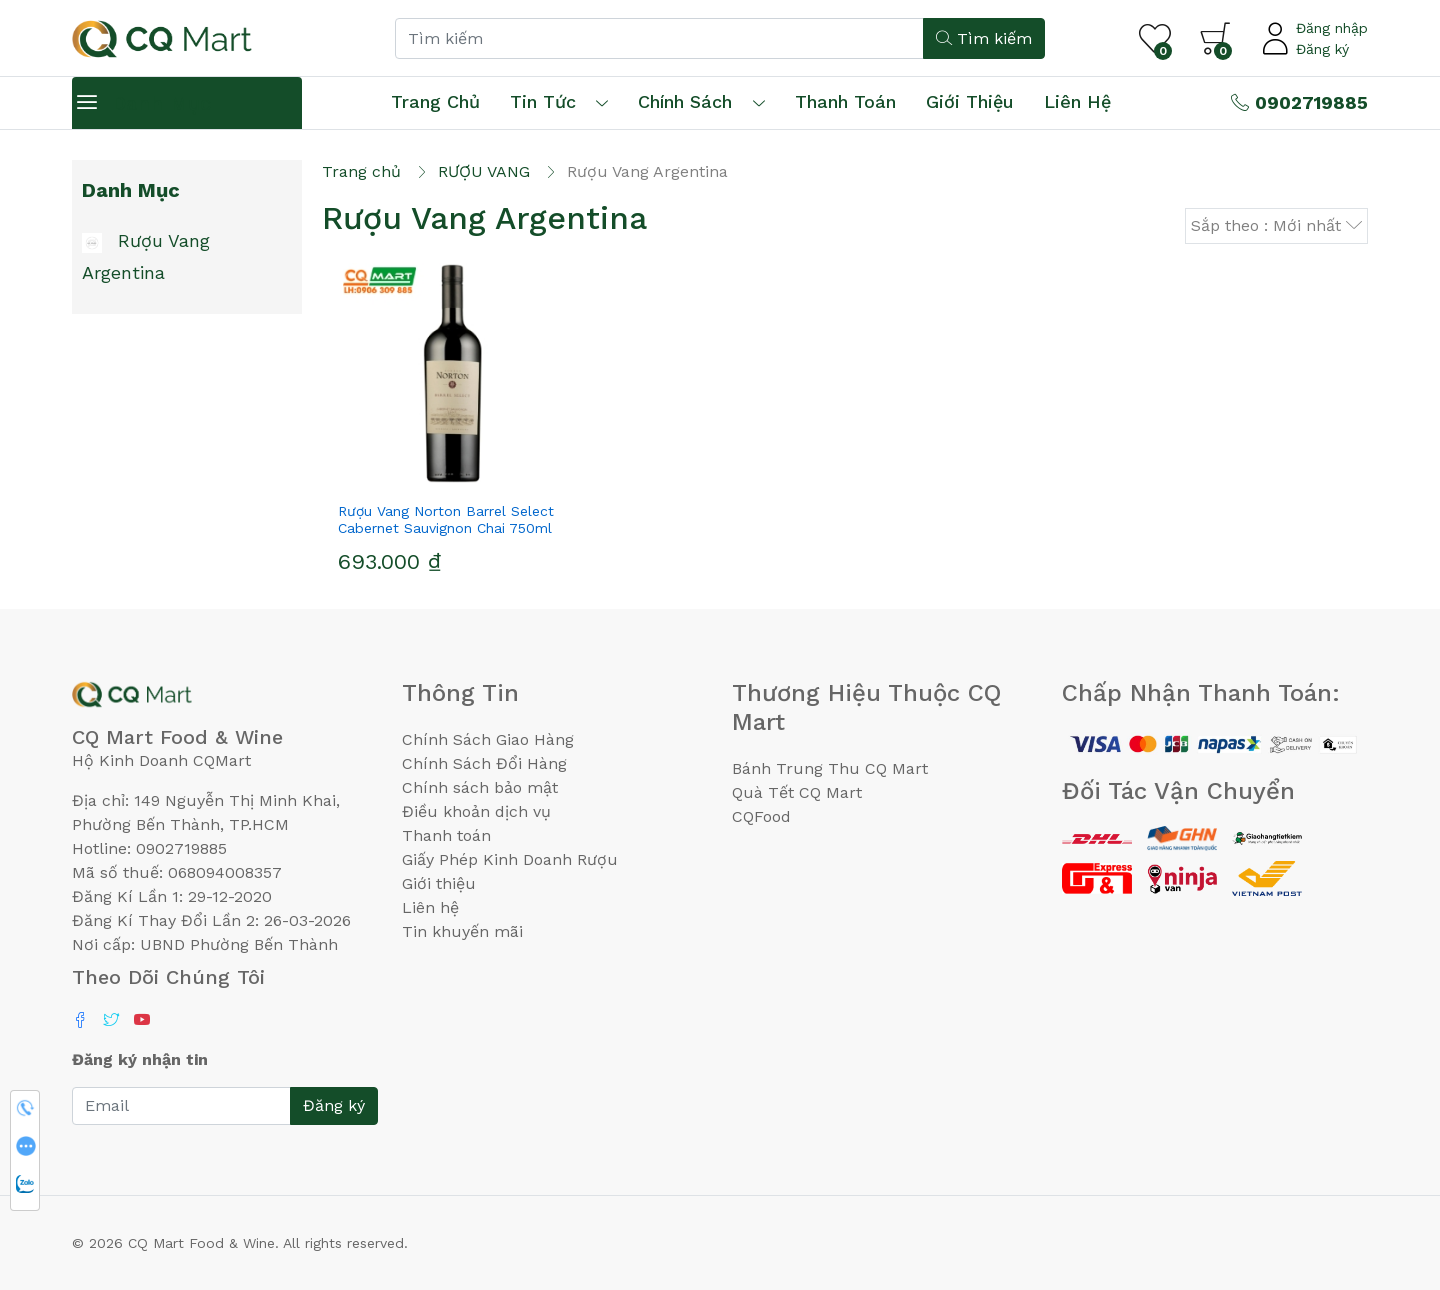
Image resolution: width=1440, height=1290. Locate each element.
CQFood (761, 816)
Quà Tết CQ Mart (797, 792)
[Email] (181, 1106)
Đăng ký (1322, 49)
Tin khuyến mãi (462, 931)
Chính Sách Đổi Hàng (484, 763)
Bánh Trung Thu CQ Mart (830, 768)
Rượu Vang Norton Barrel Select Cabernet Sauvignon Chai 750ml (446, 519)
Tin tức (543, 101)
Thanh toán (446, 835)
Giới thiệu (439, 883)
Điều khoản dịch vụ (476, 811)
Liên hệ (1077, 101)
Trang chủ (435, 101)
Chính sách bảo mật (480, 787)
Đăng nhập (1332, 28)
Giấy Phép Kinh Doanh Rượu (510, 859)
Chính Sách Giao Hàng (488, 739)
